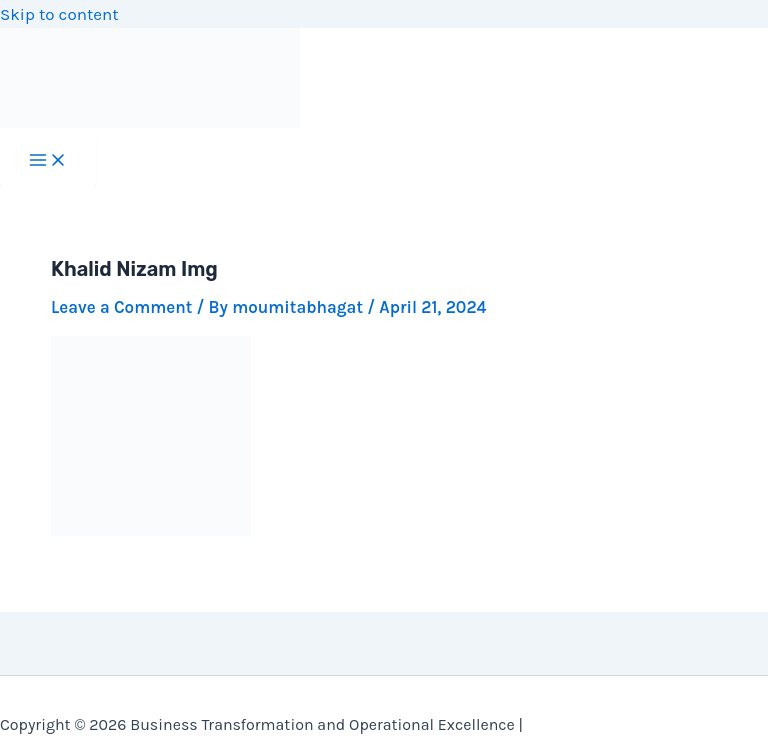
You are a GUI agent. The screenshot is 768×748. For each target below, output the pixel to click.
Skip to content (59, 14)
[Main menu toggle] (48, 161)
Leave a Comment (121, 307)
